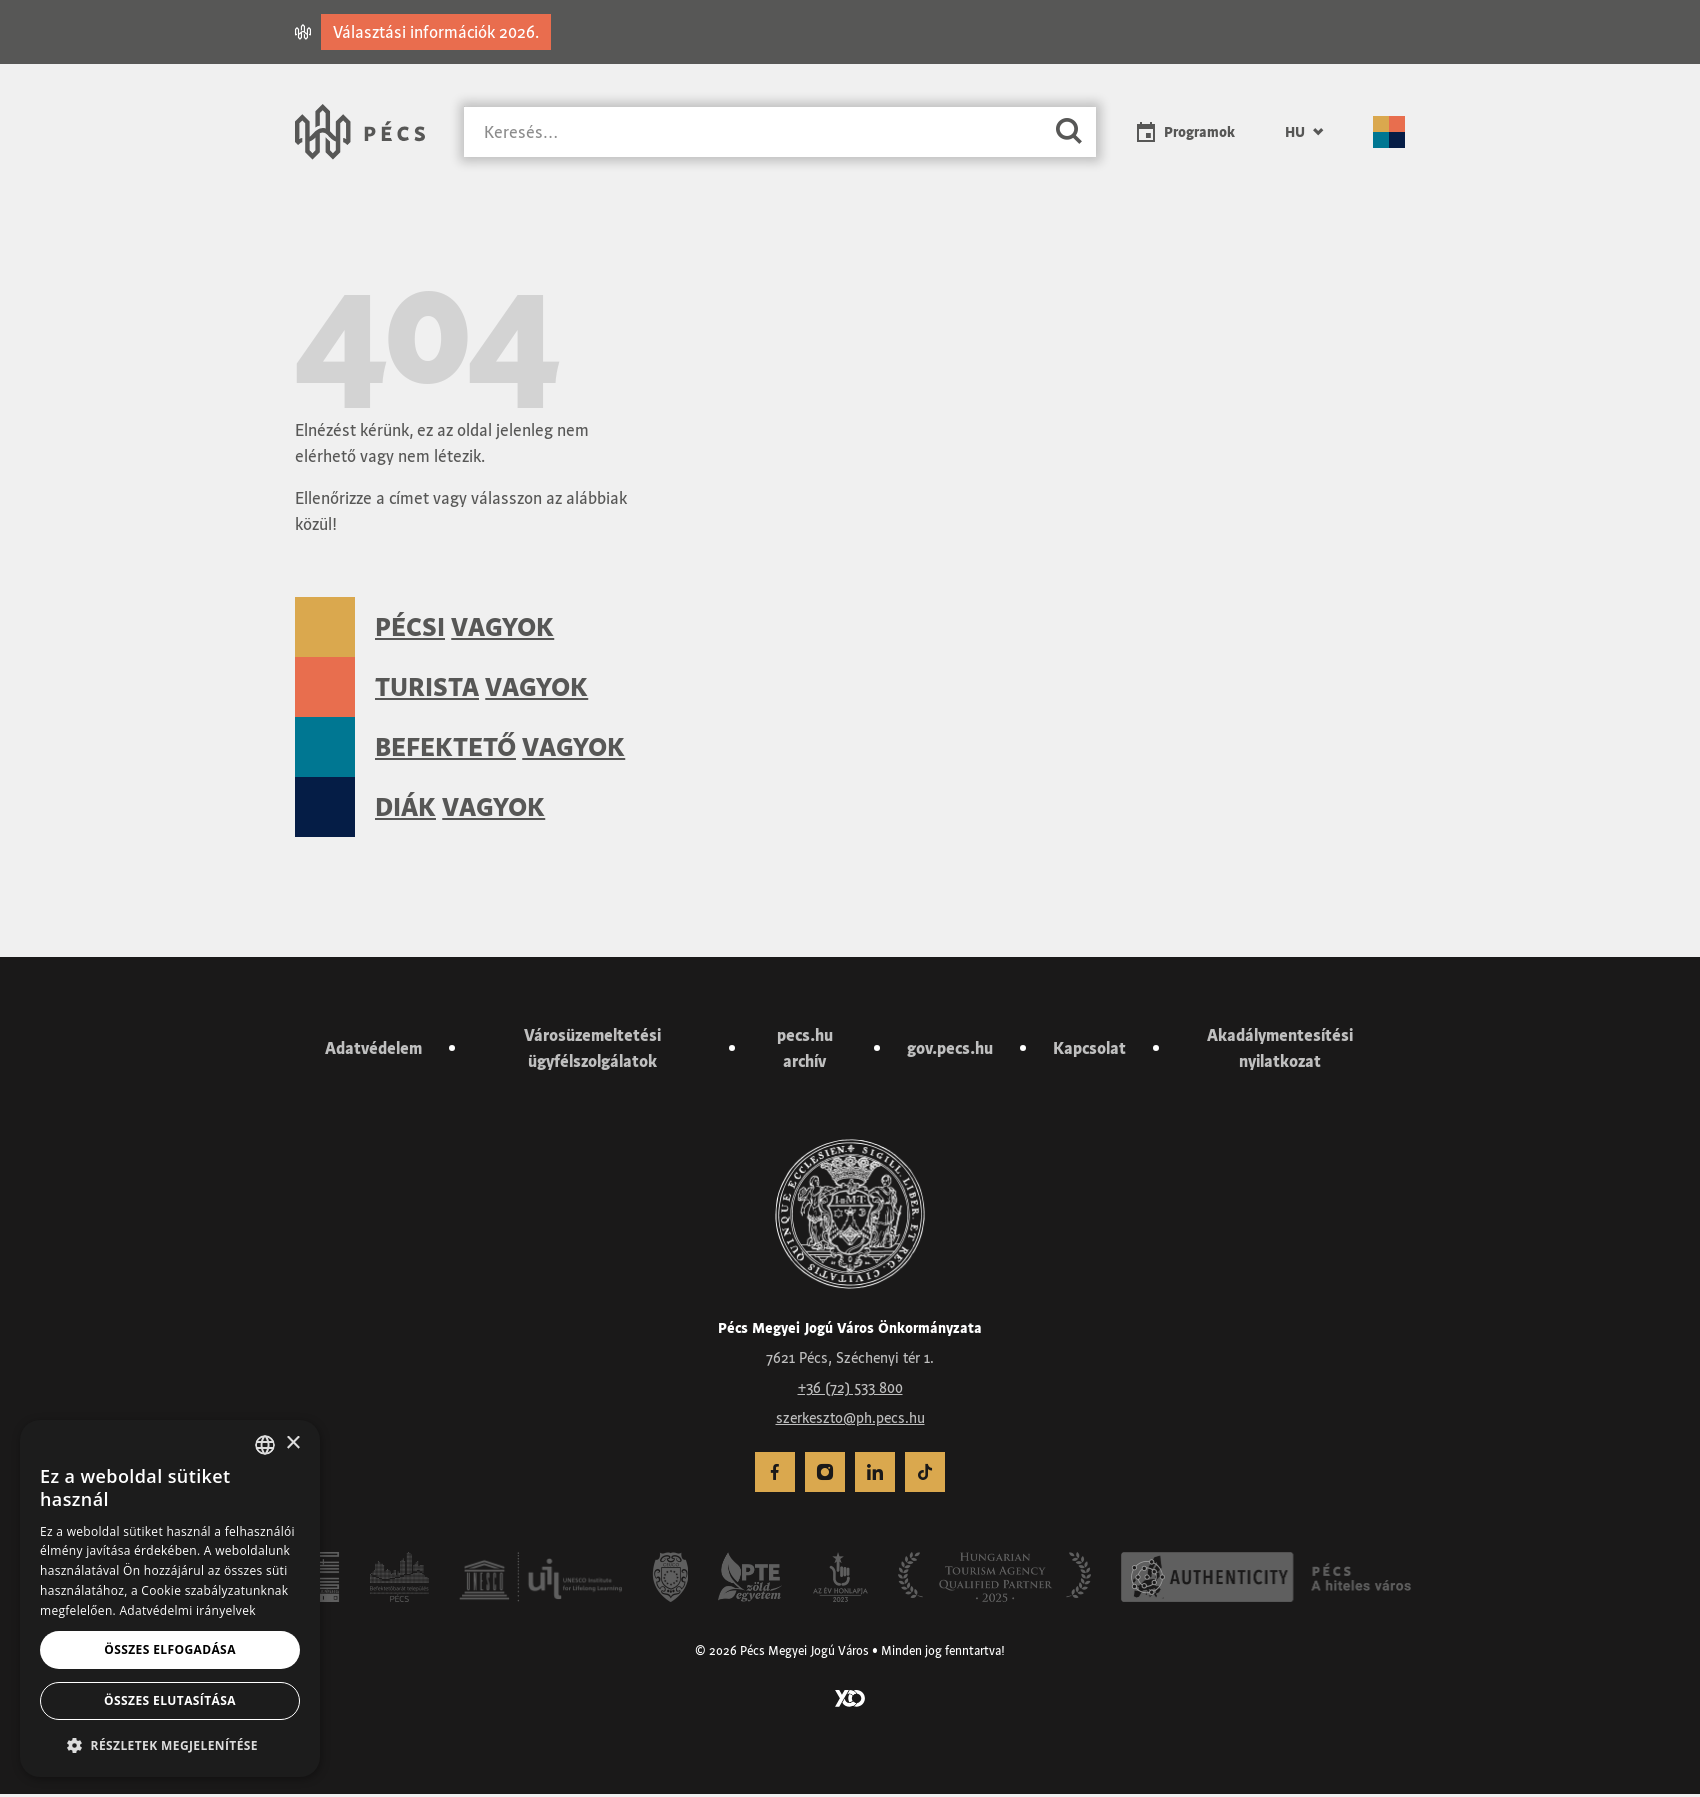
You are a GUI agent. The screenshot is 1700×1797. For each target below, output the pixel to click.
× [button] (292, 1443)
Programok (1199, 132)
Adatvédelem (373, 1051)
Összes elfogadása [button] (170, 1649)
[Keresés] (753, 132)
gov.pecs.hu (950, 1051)
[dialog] (170, 1598)
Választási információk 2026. (436, 32)
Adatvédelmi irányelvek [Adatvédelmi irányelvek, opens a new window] (187, 1610)
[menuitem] (1304, 132)
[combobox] (265, 1445)
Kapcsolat (1089, 1051)
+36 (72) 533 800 (850, 1392)
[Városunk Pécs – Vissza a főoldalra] (360, 132)
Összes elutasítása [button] (170, 1700)
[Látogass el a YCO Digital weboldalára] (850, 1700)
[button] (170, 1745)
